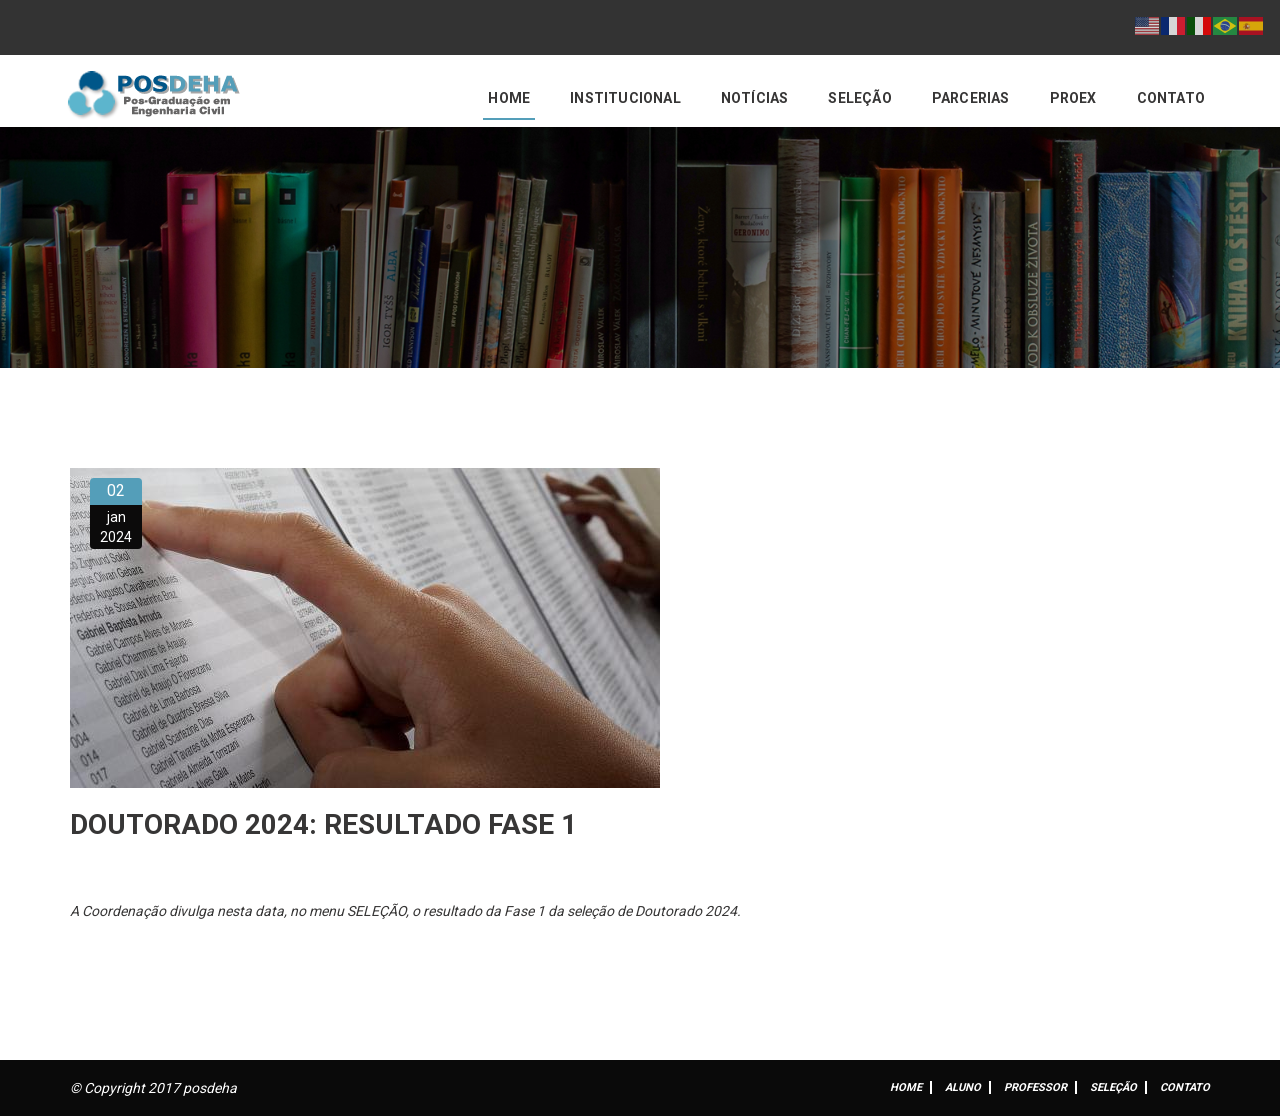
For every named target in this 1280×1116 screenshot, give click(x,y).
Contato (1171, 98)
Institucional (625, 98)
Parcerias (971, 98)
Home (509, 98)
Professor (1035, 1087)
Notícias (755, 98)
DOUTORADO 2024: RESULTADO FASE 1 (323, 824)
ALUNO (963, 1087)
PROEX (1073, 98)
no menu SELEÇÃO (348, 911)
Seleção (859, 98)
